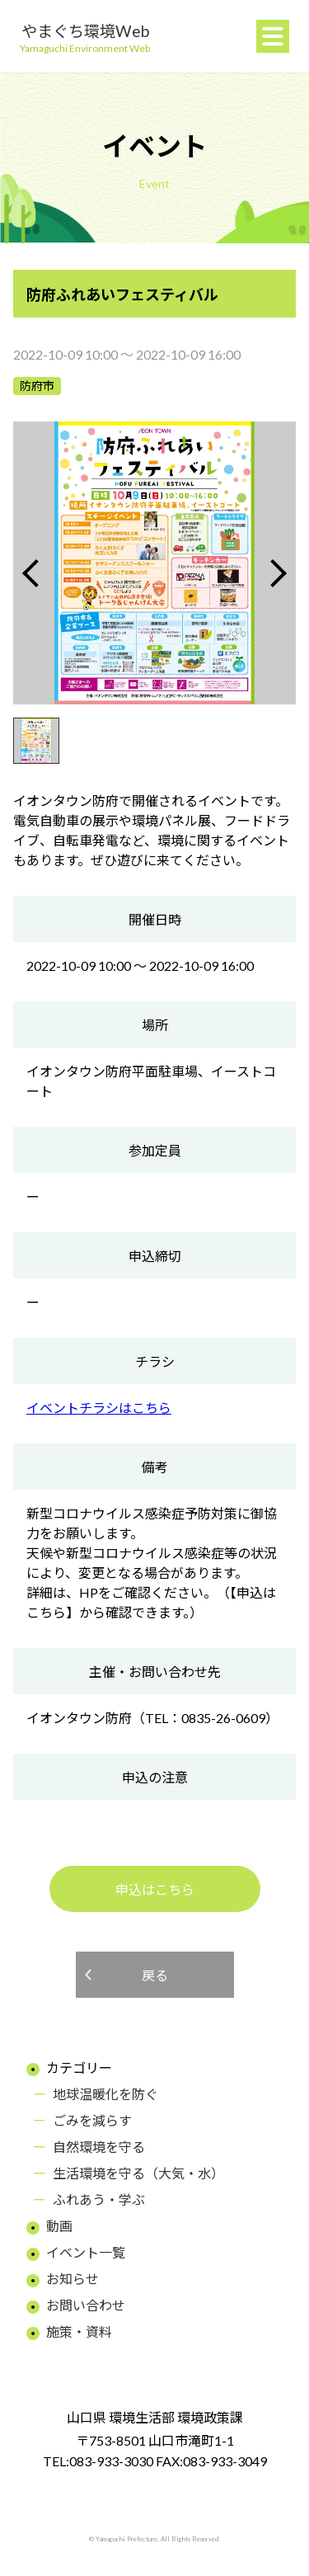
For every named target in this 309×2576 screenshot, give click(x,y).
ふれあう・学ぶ (99, 2199)
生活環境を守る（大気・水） (138, 2173)
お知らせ (72, 2278)
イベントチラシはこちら (98, 1407)
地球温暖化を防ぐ (105, 2094)
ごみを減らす (92, 2120)
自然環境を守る (99, 2147)
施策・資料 (79, 2331)
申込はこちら (154, 1889)
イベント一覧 (85, 2252)
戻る (155, 1975)
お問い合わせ (85, 2305)
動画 (59, 2226)
